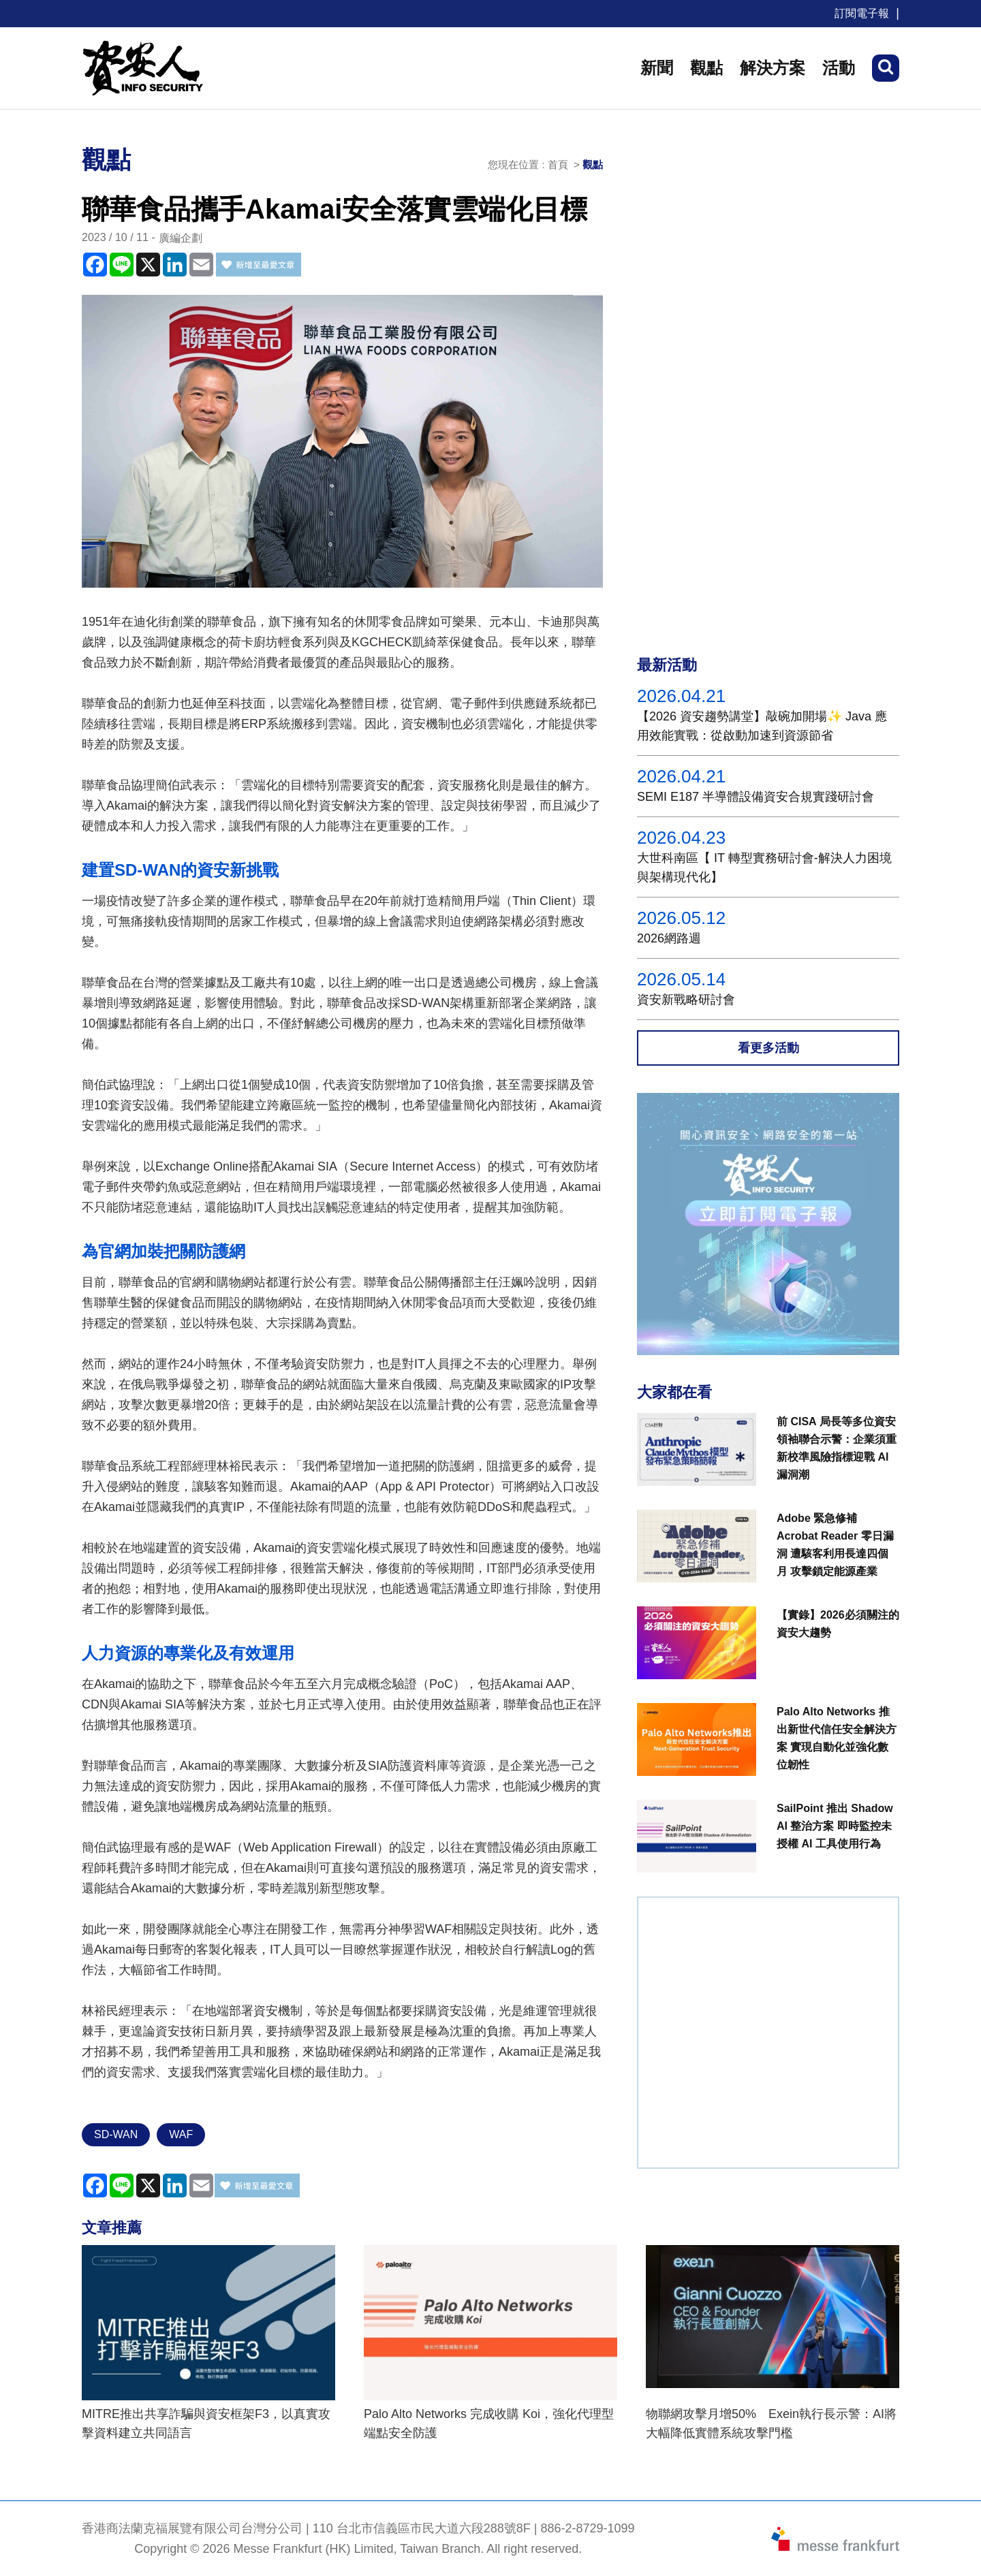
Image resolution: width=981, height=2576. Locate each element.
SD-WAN (116, 2134)
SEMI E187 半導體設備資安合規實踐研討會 (755, 797)
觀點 (706, 68)
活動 (838, 68)
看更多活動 (768, 1048)
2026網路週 (669, 938)
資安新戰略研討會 (686, 999)
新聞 (656, 68)
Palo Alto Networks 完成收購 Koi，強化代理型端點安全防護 (489, 2423)
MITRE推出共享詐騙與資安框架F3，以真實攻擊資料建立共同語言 (206, 2423)
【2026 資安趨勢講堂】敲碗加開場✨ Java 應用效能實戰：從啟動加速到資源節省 (762, 726)
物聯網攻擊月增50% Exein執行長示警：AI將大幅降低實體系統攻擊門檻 (771, 2423)
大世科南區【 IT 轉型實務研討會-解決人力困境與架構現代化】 (764, 867)
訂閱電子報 (862, 13)
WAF (181, 2134)
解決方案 (772, 68)
